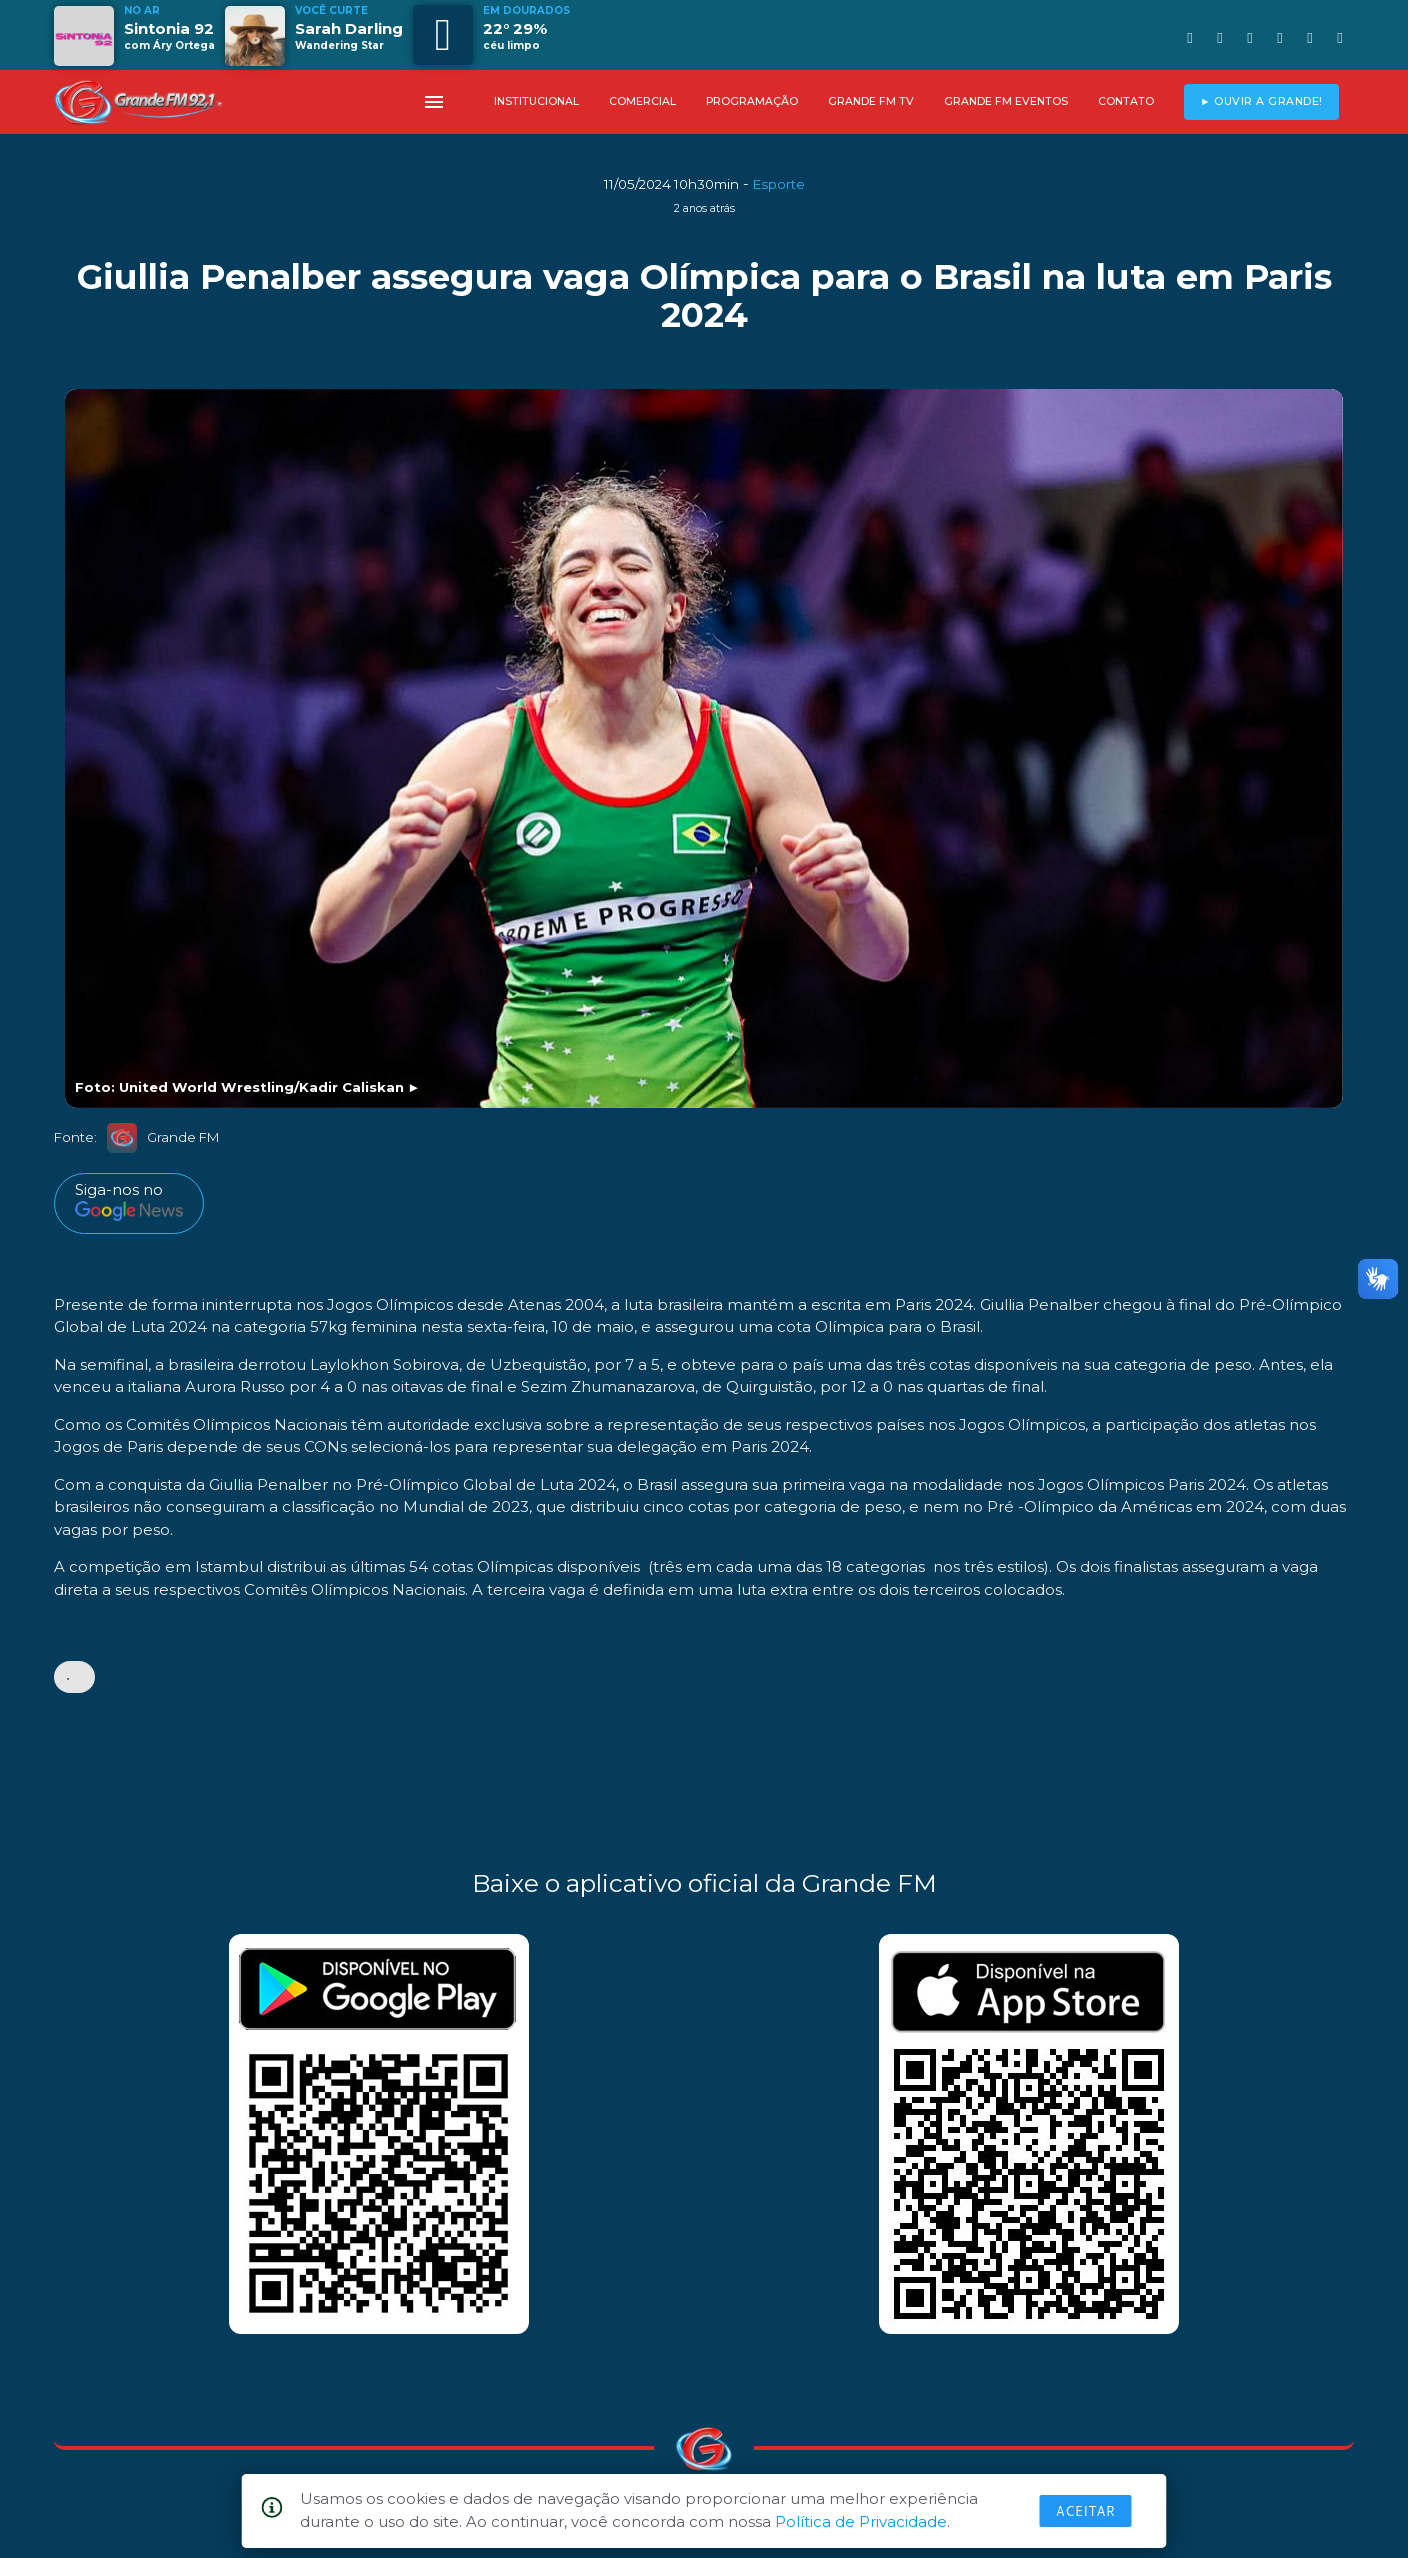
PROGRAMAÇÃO (752, 101)
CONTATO (1126, 101)
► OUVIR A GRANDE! (1261, 101)
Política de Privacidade (861, 2521)
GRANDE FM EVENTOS (1006, 101)
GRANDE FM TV (871, 101)
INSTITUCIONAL (536, 101)
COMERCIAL (642, 101)
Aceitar (1086, 2511)
